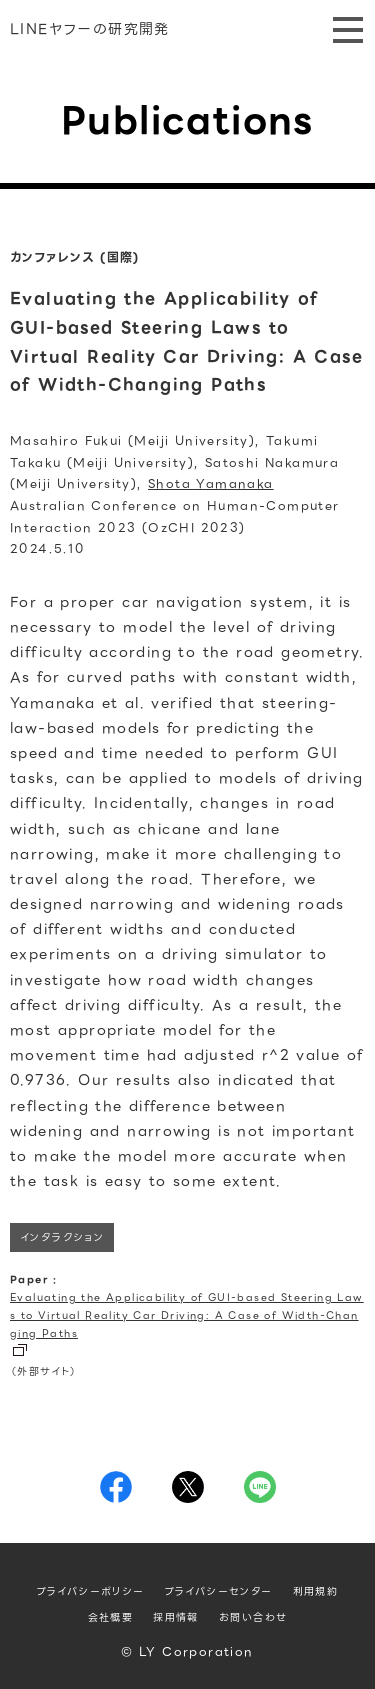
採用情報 (176, 1617)
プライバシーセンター (219, 1591)
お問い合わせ (253, 1617)
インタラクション (62, 1237)
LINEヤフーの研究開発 (90, 29)
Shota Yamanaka (211, 483)
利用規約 (316, 1591)
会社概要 (111, 1617)
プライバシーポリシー (91, 1591)
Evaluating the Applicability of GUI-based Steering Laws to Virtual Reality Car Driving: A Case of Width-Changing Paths (187, 1315)
